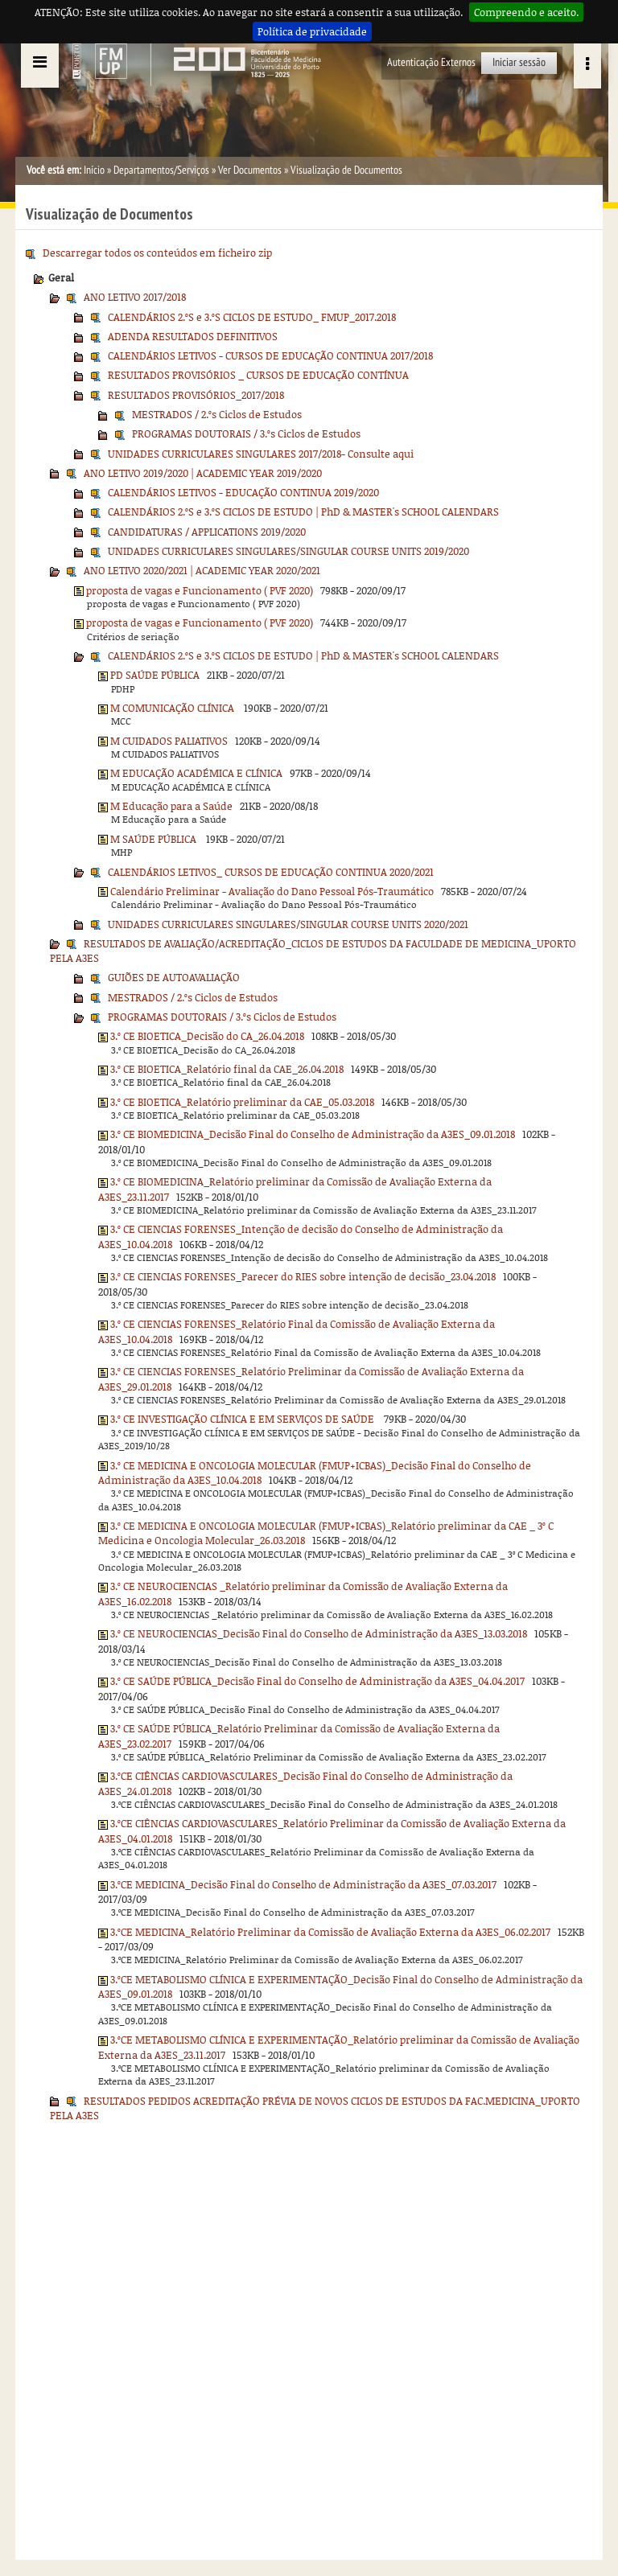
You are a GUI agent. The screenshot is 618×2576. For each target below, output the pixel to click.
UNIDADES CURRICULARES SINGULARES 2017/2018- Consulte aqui (261, 453)
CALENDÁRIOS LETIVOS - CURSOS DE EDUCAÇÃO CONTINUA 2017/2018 (270, 355)
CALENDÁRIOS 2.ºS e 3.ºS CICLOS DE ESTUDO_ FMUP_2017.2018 (252, 317)
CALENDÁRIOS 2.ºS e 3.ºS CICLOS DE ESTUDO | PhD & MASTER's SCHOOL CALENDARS (303, 511)
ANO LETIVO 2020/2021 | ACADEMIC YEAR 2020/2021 (202, 570)
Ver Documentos (250, 170)
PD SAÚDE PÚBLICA (155, 675)
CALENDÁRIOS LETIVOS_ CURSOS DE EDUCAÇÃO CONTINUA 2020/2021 (271, 872)
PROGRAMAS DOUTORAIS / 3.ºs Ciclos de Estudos (246, 433)
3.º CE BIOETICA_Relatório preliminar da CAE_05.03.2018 (242, 1102)
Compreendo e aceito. (526, 12)
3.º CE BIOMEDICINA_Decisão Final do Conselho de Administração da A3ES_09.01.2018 (312, 1134)
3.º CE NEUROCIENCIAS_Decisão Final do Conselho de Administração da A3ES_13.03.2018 (318, 1633)
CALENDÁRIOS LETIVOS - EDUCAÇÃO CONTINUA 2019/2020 (243, 492)
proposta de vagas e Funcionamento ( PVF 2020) (199, 590)
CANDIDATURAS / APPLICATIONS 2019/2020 (207, 531)
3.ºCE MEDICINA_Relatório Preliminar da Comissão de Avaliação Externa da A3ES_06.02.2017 (330, 1932)
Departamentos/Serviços (161, 170)
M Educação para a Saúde (171, 806)
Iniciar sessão (519, 62)
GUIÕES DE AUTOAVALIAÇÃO (174, 977)
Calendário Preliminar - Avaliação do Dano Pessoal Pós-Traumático (272, 891)
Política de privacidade (312, 31)
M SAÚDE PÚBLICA (154, 839)
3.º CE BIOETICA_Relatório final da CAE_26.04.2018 (227, 1069)
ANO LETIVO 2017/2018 (135, 297)
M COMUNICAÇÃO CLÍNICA (173, 707)
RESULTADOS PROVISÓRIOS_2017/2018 (196, 395)
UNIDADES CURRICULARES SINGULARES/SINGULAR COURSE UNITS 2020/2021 (288, 924)
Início (94, 170)
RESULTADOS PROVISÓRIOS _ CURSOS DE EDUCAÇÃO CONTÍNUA (258, 375)
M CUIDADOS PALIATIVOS (169, 740)
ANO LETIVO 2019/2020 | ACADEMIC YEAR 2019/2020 (203, 473)
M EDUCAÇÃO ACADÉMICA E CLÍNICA (196, 773)
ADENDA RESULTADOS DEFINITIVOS (193, 336)
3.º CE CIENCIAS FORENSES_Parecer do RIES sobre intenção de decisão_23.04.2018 (303, 1276)
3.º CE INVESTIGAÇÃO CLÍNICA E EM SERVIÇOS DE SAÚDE (243, 1418)
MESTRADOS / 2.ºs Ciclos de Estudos (217, 414)
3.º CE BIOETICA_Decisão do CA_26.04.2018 (207, 1036)
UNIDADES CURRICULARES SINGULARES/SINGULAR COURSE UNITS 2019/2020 (288, 551)
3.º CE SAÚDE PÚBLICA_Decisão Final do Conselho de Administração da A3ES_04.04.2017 (317, 1681)
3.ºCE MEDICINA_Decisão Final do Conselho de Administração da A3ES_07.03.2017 (303, 1884)
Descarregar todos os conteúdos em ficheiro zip (157, 252)
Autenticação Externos (431, 62)
